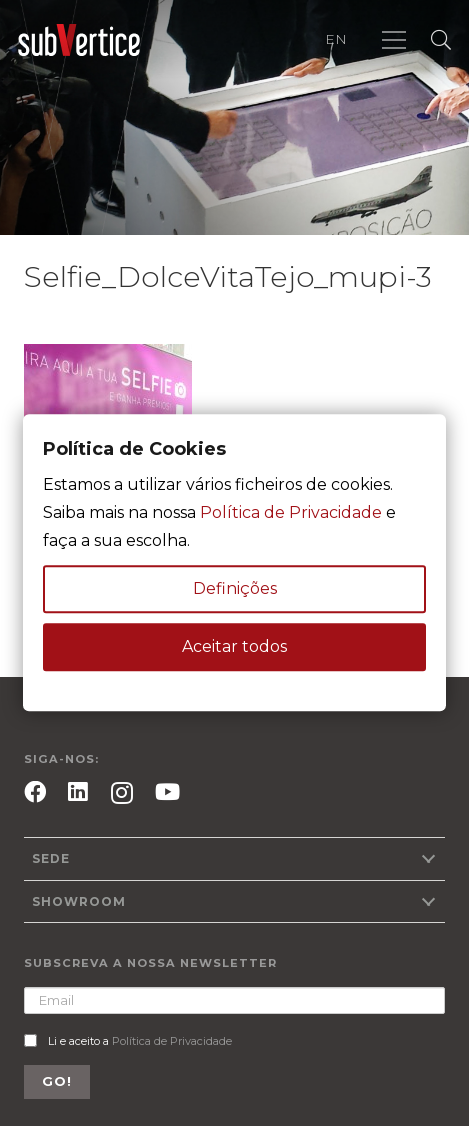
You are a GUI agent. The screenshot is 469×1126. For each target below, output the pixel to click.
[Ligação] (79, 40)
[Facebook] (35, 792)
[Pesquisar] (441, 40)
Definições (235, 589)
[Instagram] (122, 793)
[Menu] (394, 40)
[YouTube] (167, 792)
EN (336, 39)
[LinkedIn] (78, 792)
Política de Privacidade (172, 1041)
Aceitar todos (234, 647)
